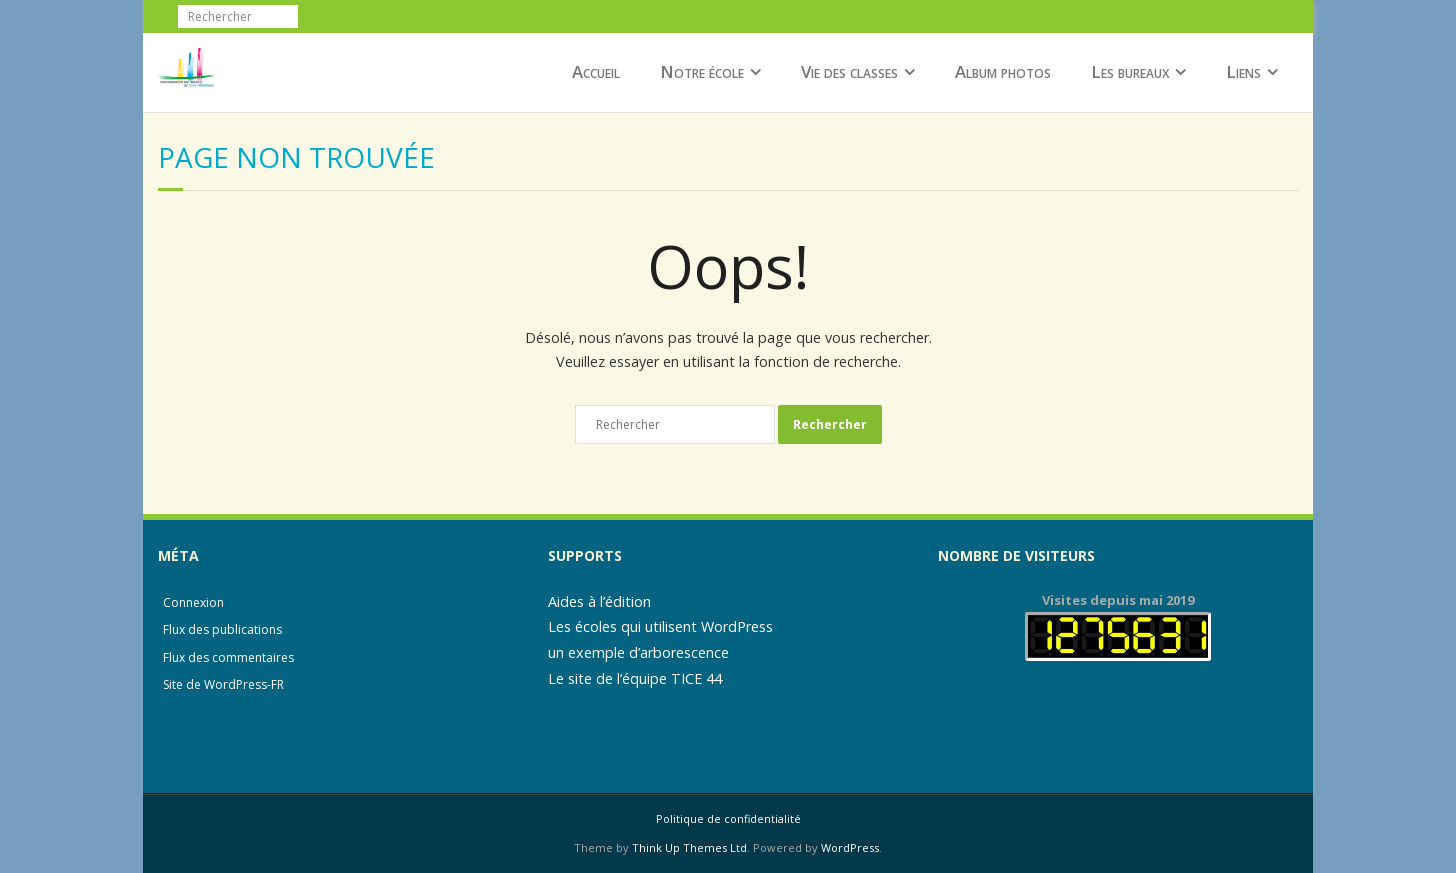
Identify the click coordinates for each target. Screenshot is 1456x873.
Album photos (1003, 71)
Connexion (193, 602)
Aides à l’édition (599, 601)
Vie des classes (849, 71)
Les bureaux (1130, 71)
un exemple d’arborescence (638, 652)
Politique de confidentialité (728, 818)
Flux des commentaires (228, 657)
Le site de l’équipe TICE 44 (635, 678)
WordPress (850, 847)
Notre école (702, 71)
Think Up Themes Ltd (689, 847)
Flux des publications (222, 629)
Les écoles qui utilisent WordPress (660, 626)
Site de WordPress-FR (223, 684)
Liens (1243, 71)
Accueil (596, 71)
